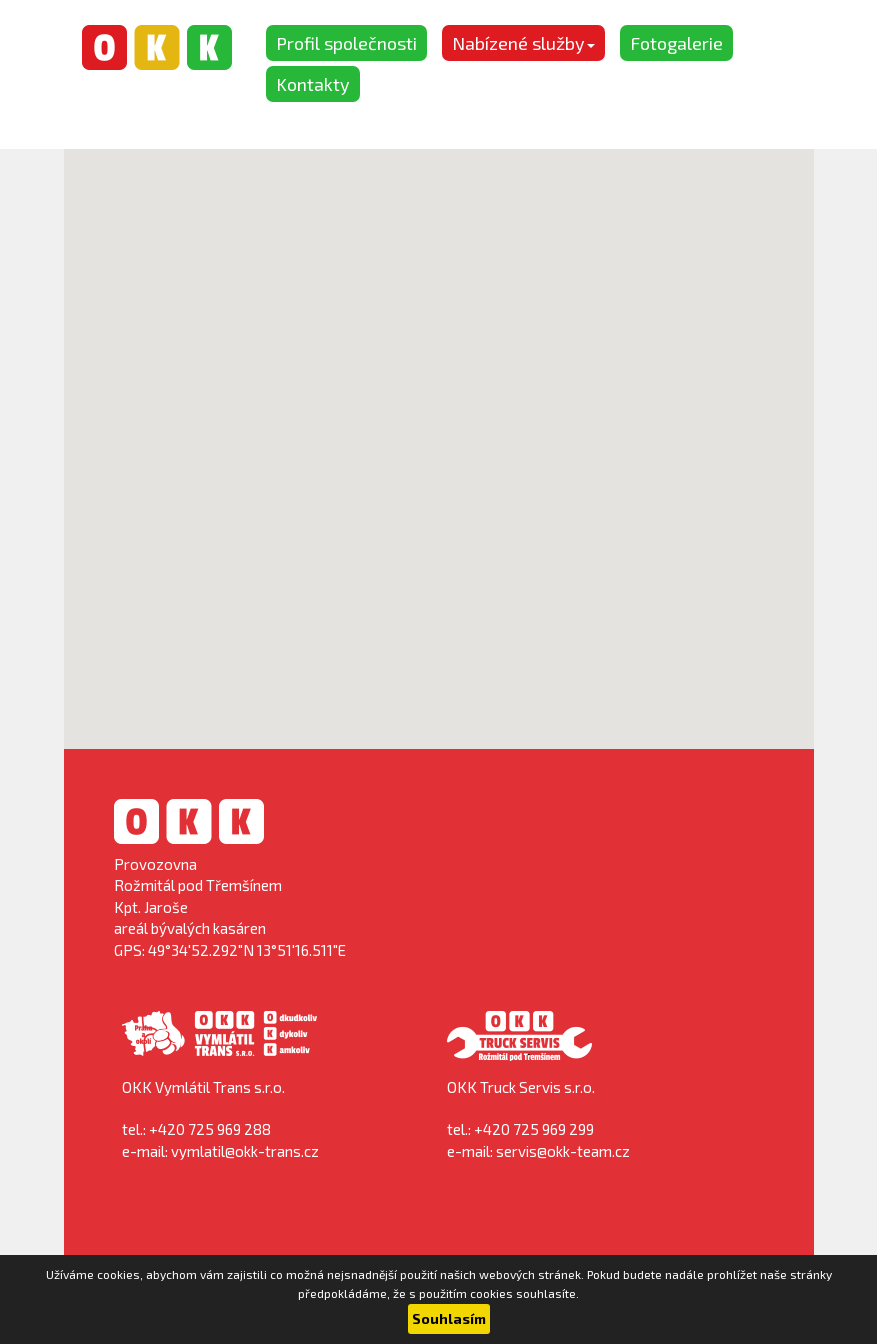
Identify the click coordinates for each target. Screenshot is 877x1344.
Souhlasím (449, 1318)
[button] (439, 430)
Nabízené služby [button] (523, 43)
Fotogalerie (676, 43)
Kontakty (313, 84)
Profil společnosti (346, 43)
